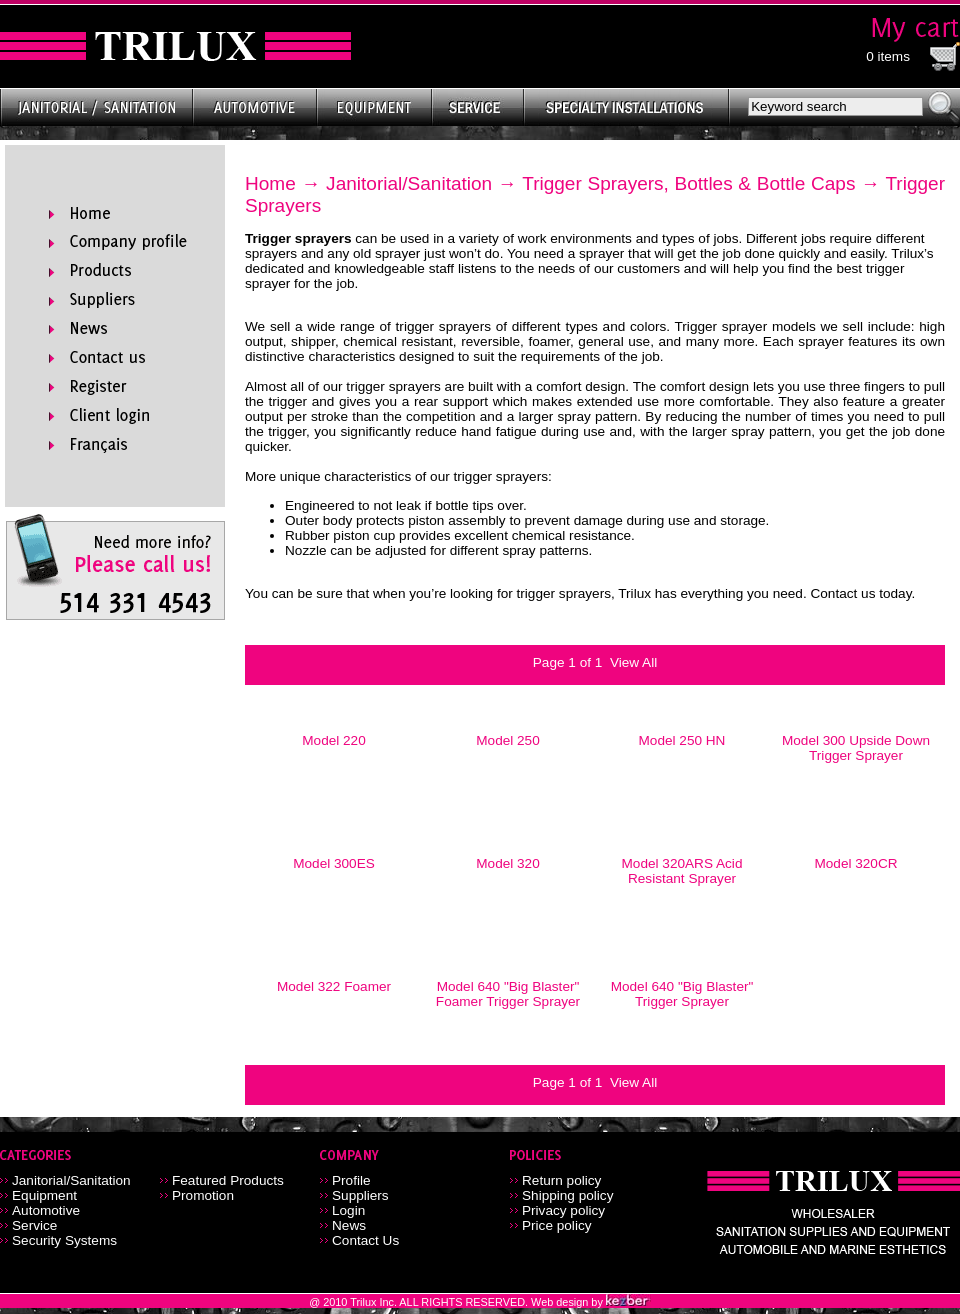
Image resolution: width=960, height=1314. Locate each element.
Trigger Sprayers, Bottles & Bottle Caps (688, 183)
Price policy (557, 1225)
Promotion (203, 1195)
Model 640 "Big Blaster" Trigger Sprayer (682, 994)
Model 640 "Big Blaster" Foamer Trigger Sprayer (508, 994)
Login (348, 1210)
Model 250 (507, 740)
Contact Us (365, 1240)
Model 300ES (334, 863)
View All (633, 662)
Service (34, 1225)
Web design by (568, 1302)
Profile (351, 1180)
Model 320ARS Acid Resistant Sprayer (682, 871)
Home (270, 183)
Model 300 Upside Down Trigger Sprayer (856, 748)
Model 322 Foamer (334, 986)
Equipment (44, 1195)
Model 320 (507, 863)
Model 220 (333, 740)
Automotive (46, 1210)
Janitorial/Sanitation (409, 183)
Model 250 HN (682, 740)
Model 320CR (855, 863)
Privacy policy (563, 1210)
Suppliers (360, 1195)
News (349, 1225)
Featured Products (228, 1180)
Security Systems (64, 1240)
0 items (888, 56)
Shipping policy (567, 1195)
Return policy (561, 1180)
